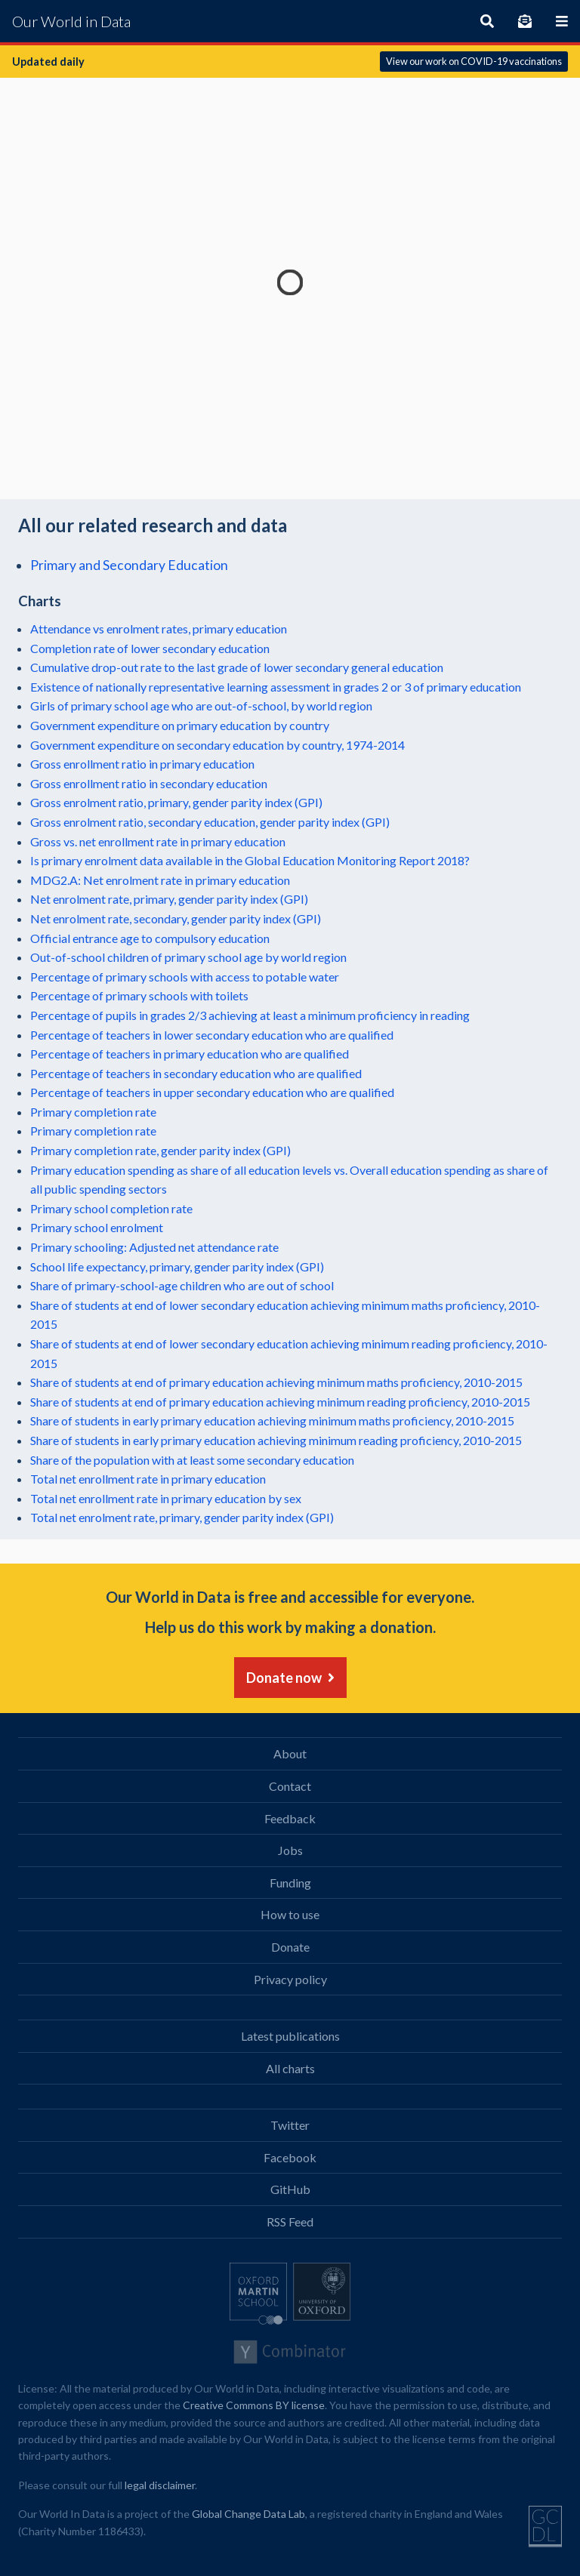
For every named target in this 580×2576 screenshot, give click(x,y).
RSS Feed (290, 2221)
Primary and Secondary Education (129, 565)
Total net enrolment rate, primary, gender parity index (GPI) (182, 1517)
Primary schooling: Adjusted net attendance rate (154, 1247)
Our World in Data (71, 21)
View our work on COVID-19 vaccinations (474, 61)
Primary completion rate (93, 1112)
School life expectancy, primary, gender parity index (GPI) (177, 1266)
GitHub (290, 2189)
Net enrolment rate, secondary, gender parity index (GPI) (175, 918)
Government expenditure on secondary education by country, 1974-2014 (217, 745)
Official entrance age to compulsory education (150, 938)
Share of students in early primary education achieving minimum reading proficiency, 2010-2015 (276, 1440)
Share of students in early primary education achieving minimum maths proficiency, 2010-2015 (272, 1420)
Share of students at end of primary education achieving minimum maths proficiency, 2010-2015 (276, 1382)
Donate (290, 1947)
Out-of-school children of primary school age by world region (188, 957)
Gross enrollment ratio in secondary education (148, 783)
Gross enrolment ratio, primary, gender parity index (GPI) (176, 802)
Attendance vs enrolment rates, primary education (158, 628)
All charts (290, 2068)
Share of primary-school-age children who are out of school (182, 1285)
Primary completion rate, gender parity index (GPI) (160, 1150)
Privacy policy (290, 1979)
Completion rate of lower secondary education (150, 648)
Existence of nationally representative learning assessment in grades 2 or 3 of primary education (275, 686)
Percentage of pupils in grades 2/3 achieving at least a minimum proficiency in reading (250, 1015)
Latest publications (290, 2036)
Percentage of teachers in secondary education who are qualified (196, 1073)
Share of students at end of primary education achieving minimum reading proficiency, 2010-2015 (280, 1401)
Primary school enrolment (96, 1227)
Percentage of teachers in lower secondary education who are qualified (211, 1035)
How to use (290, 1914)
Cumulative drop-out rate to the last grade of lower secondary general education (236, 667)
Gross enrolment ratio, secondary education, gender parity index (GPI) (210, 822)
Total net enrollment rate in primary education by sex (165, 1498)
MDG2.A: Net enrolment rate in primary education (160, 880)
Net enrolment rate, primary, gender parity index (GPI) (169, 899)
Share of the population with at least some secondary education (192, 1460)
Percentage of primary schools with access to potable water (184, 976)
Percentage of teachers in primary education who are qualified (189, 1053)
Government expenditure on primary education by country (179, 725)
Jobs (290, 1850)
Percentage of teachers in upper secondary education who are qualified (212, 1092)
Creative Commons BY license (254, 2405)
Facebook (290, 2157)
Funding (290, 1882)
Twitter (290, 2125)
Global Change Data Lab (248, 2513)
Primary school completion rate (111, 1208)
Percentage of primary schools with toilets (139, 995)
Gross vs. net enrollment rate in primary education (157, 841)
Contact (290, 1786)
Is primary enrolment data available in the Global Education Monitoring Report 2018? (250, 860)
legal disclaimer (160, 2485)
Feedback (290, 1818)
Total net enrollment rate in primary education (148, 1478)
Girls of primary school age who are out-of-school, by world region (201, 705)
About (290, 1753)
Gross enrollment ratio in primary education (142, 763)
